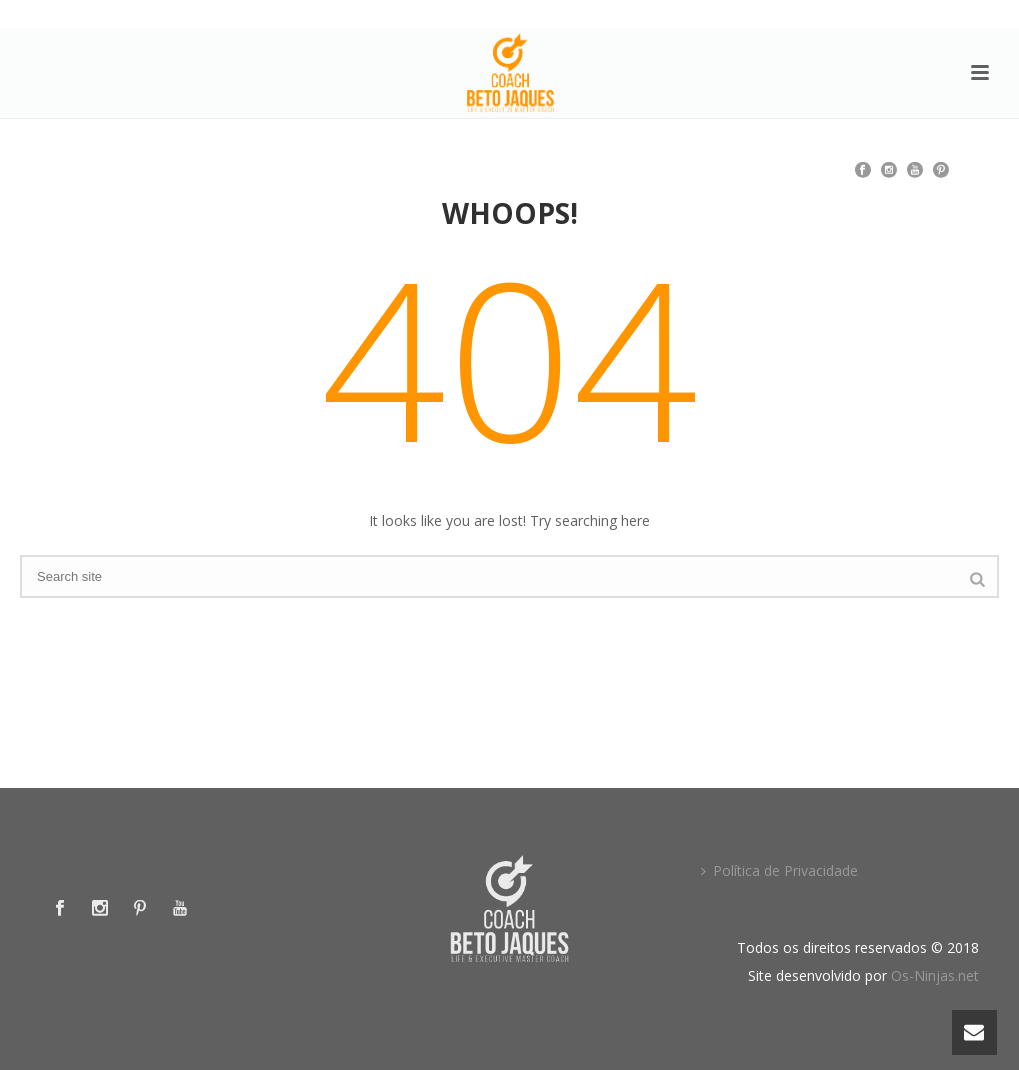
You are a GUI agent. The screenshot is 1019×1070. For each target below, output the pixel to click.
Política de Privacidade (779, 870)
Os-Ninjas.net (935, 975)
